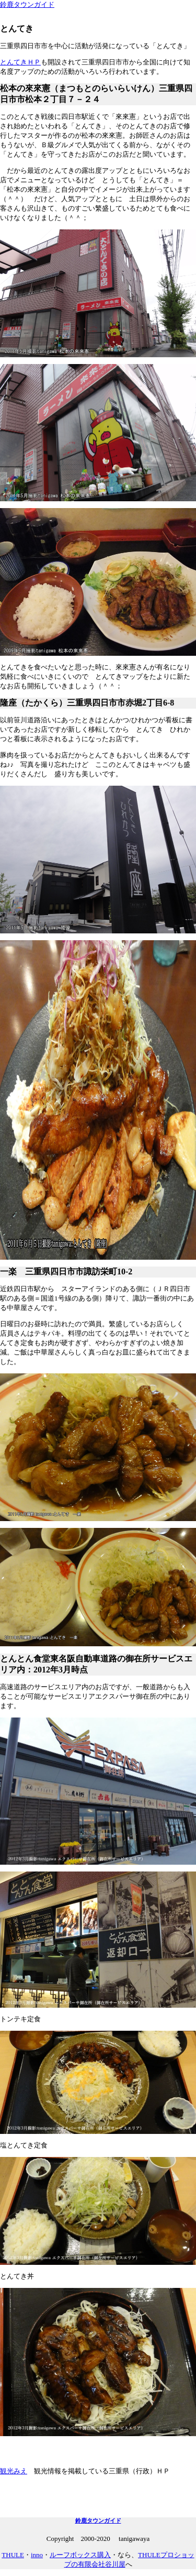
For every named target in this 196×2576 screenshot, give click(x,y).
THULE (13, 2555)
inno (37, 2555)
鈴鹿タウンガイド (27, 4)
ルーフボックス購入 (80, 2555)
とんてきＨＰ (20, 62)
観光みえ (13, 2471)
